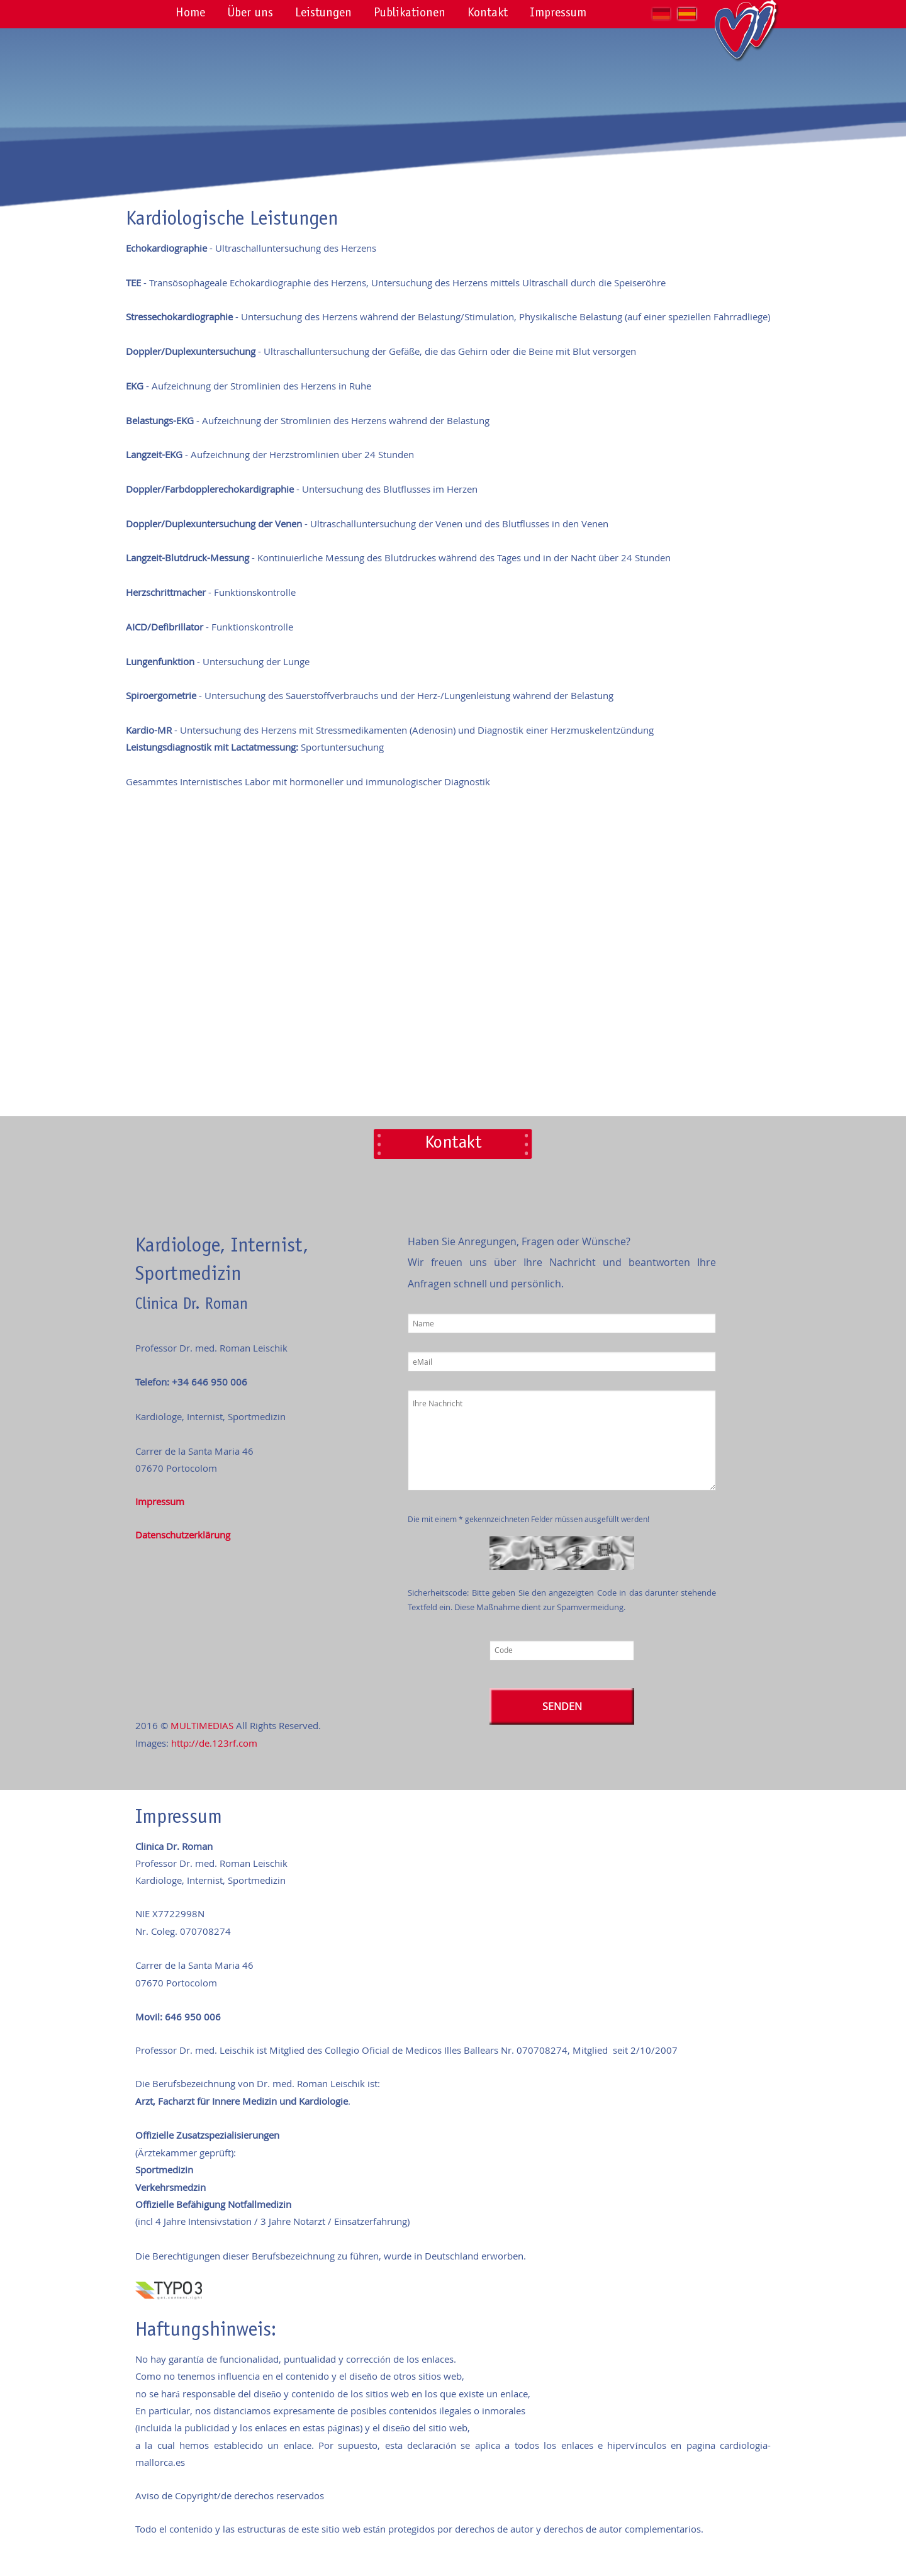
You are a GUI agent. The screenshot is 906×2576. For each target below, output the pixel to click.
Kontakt (487, 14)
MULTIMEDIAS (202, 1725)
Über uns (250, 14)
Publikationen (409, 14)
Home (190, 14)
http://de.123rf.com (214, 1743)
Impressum (558, 14)
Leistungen (323, 14)
